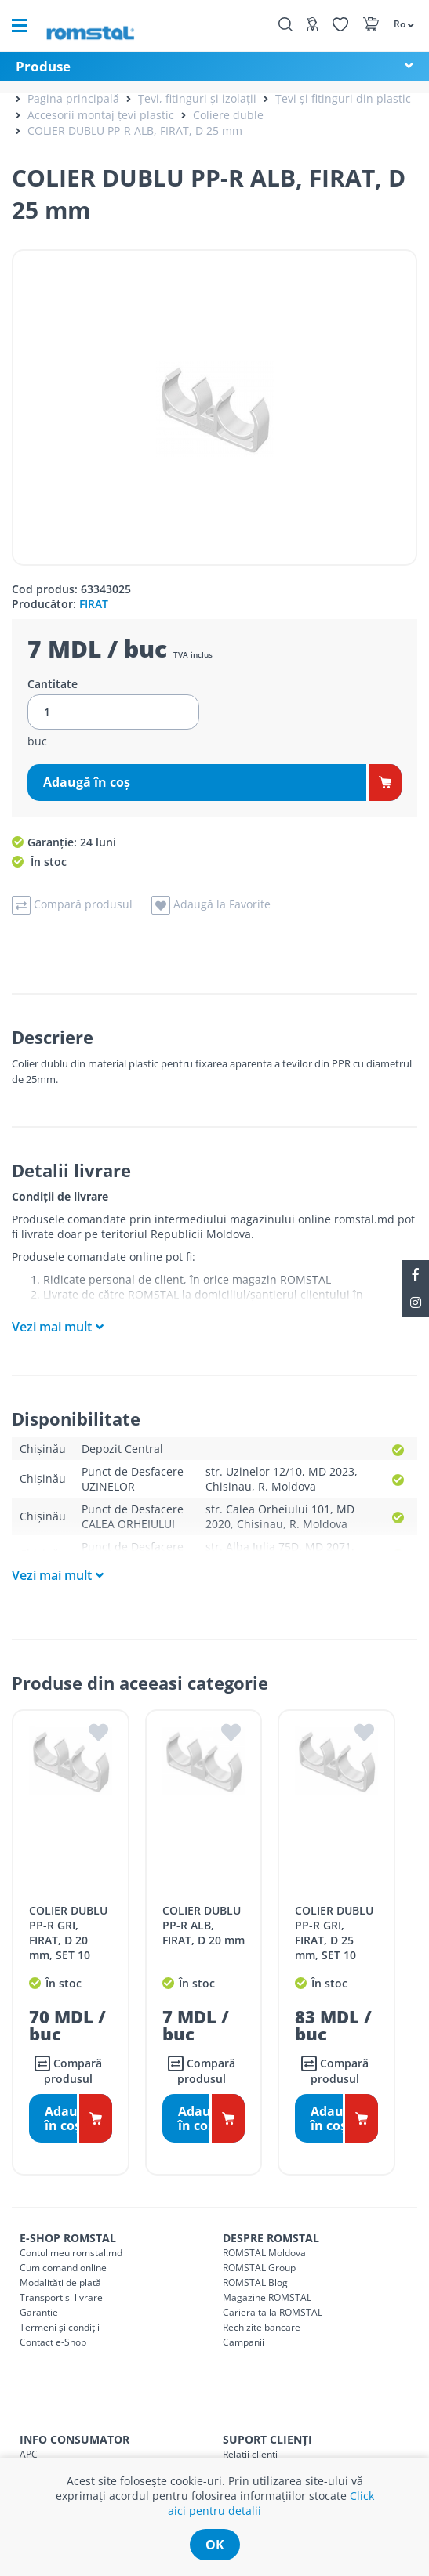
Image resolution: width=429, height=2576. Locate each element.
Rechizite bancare (261, 2327)
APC (29, 2454)
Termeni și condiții (60, 2327)
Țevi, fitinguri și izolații (197, 98)
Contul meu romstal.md (71, 2252)
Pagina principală (73, 98)
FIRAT (93, 603)
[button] (403, 23)
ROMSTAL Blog (255, 2282)
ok (214, 2544)
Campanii (243, 2342)
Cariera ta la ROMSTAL (272, 2312)
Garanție (39, 2312)
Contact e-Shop (53, 2342)
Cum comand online (63, 2267)
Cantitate (52, 684)
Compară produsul (68, 2071)
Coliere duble (228, 114)
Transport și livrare (61, 2297)
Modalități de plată (60, 2282)
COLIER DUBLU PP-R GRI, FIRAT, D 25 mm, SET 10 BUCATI (334, 1940)
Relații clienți (250, 2454)
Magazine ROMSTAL (267, 2297)
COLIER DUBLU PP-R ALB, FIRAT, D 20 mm (203, 1925)
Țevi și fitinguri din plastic (343, 98)
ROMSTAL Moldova (264, 2252)
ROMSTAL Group (259, 2267)
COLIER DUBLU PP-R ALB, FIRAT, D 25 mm (134, 130)
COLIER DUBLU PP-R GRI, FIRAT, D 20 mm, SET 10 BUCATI (68, 1940)
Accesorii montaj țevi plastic (100, 114)
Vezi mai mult (52, 1326)
